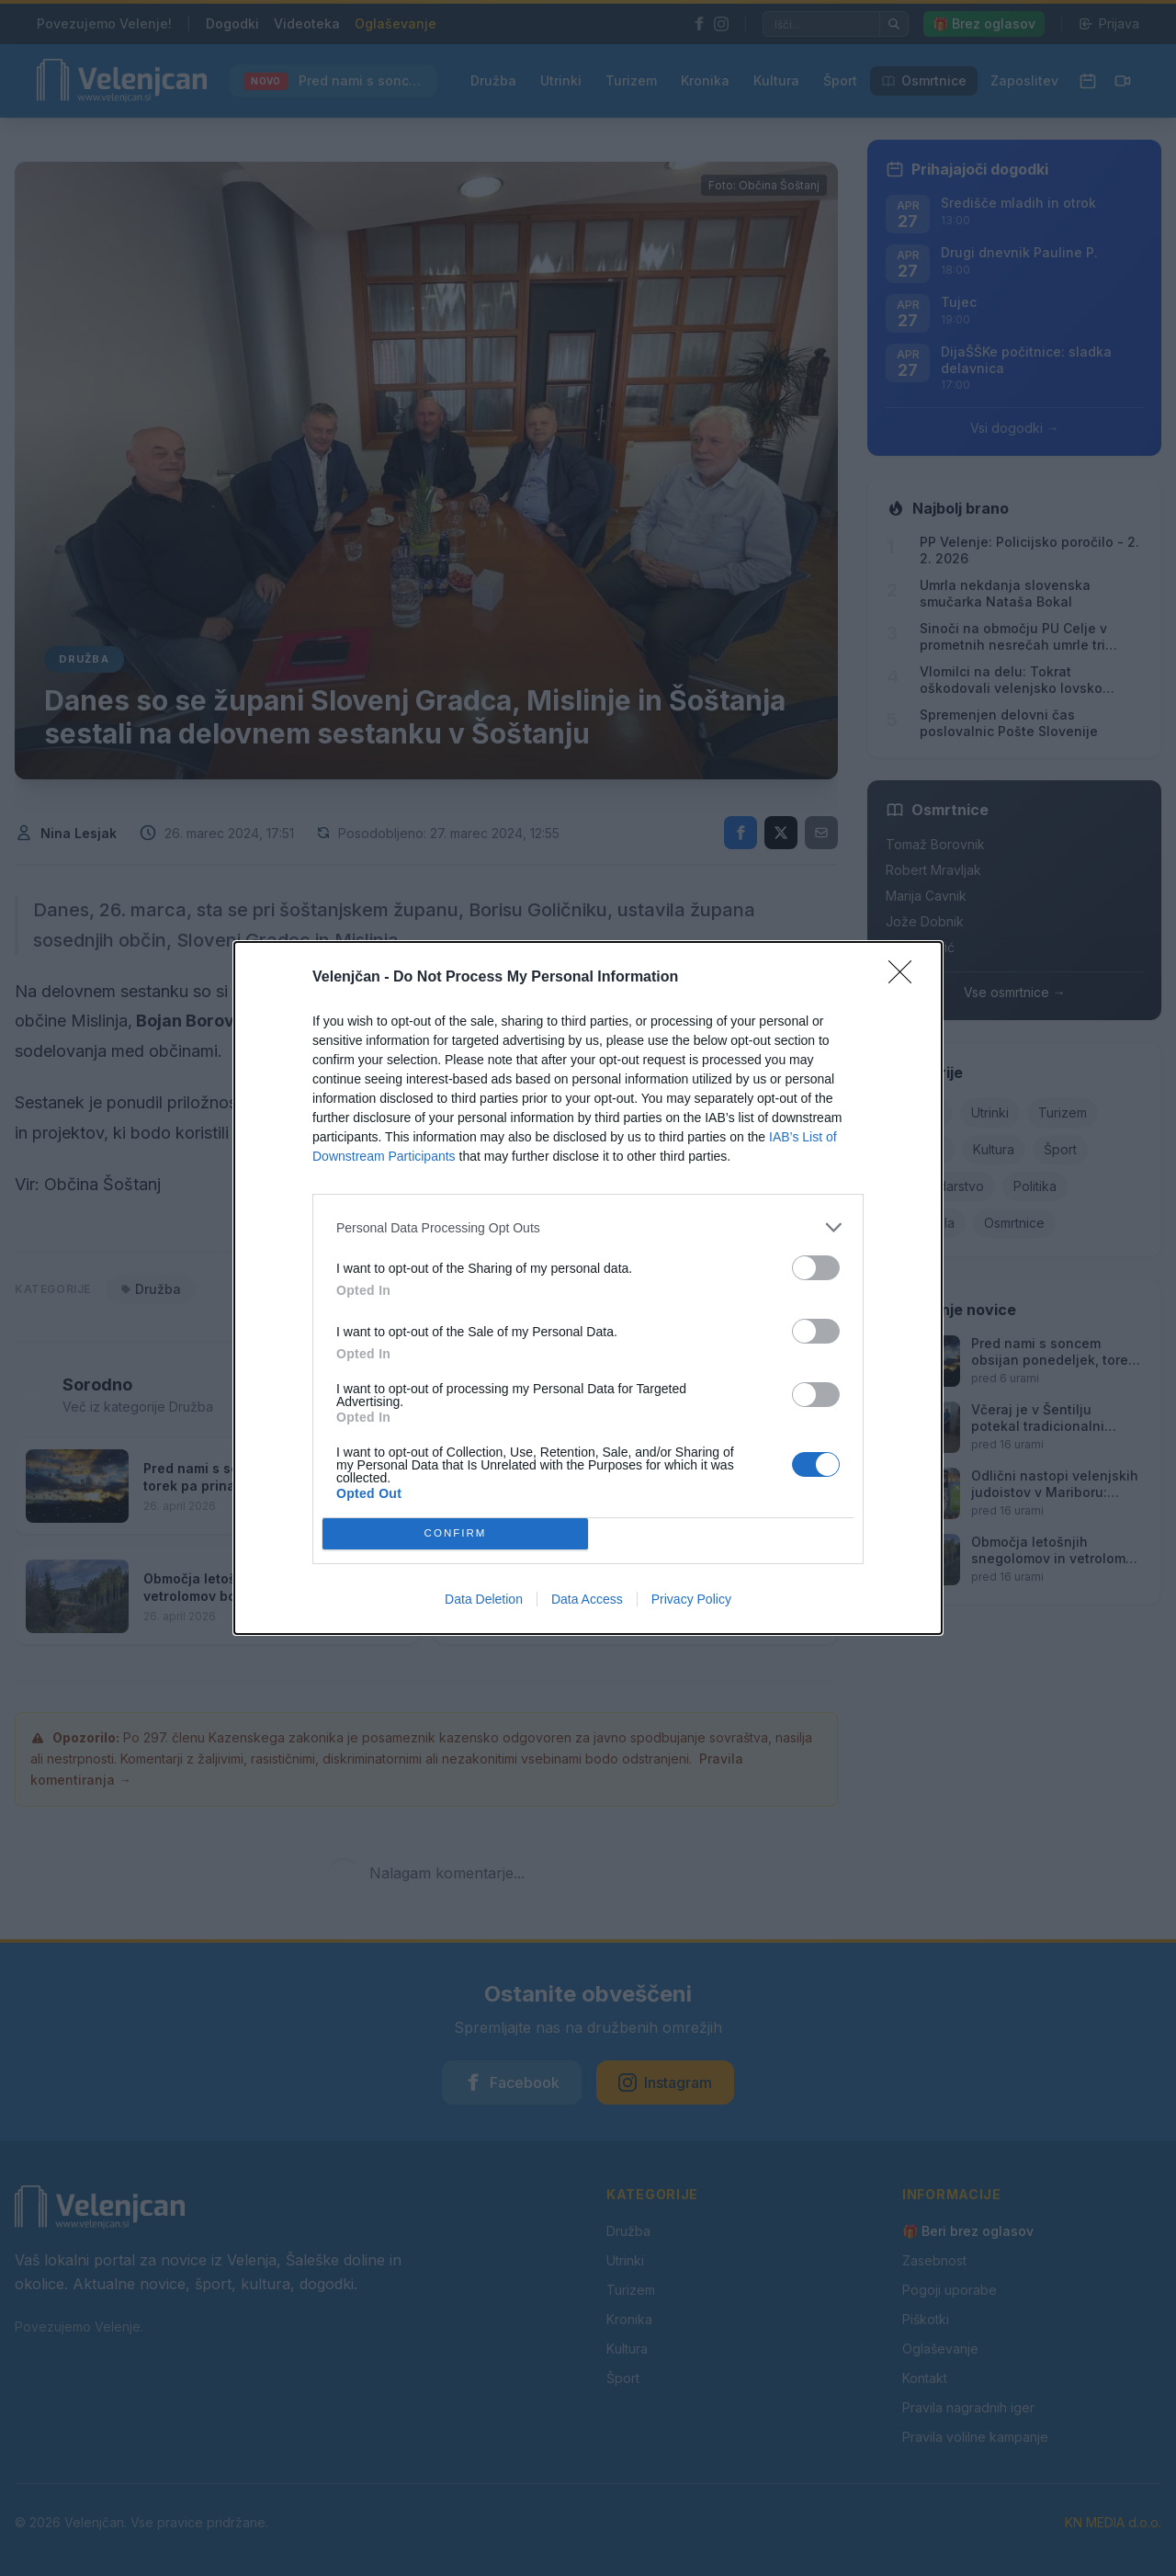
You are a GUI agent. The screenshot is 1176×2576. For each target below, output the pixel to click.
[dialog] (588, 1288)
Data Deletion (484, 1599)
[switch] (816, 1267)
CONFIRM (455, 1534)
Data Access (587, 1599)
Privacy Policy (691, 1599)
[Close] (905, 977)
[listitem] (588, 1227)
